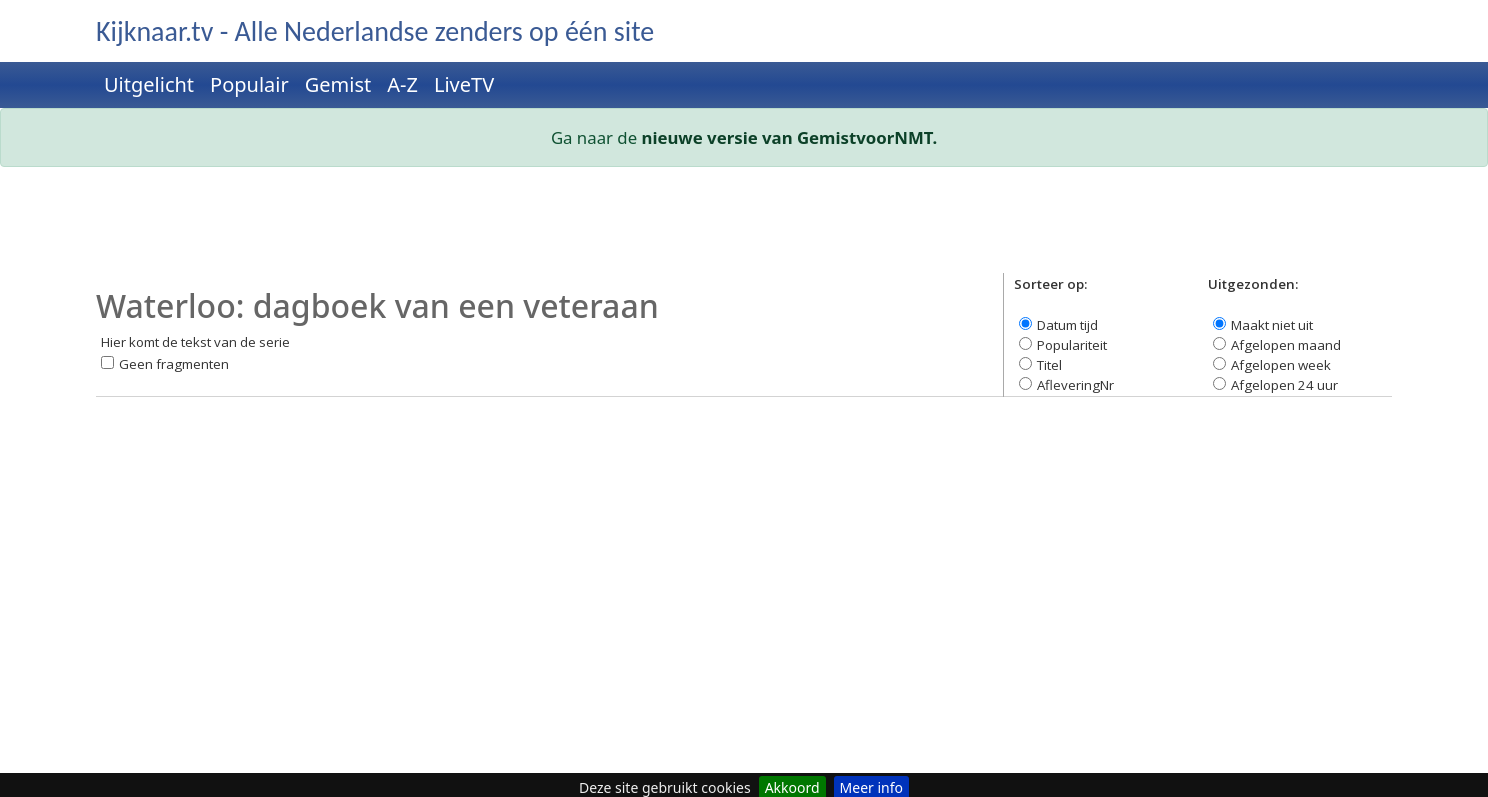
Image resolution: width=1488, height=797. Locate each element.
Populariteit (1072, 345)
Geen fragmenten (174, 364)
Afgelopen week (1281, 365)
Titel (1049, 365)
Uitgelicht (149, 84)
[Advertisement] (696, 228)
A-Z (402, 84)
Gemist (338, 84)
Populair (249, 84)
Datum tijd (1067, 325)
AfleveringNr (1075, 385)
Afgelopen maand (1286, 345)
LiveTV (464, 84)
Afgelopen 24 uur (1284, 385)
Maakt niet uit (1272, 325)
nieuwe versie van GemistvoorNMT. (790, 137)
